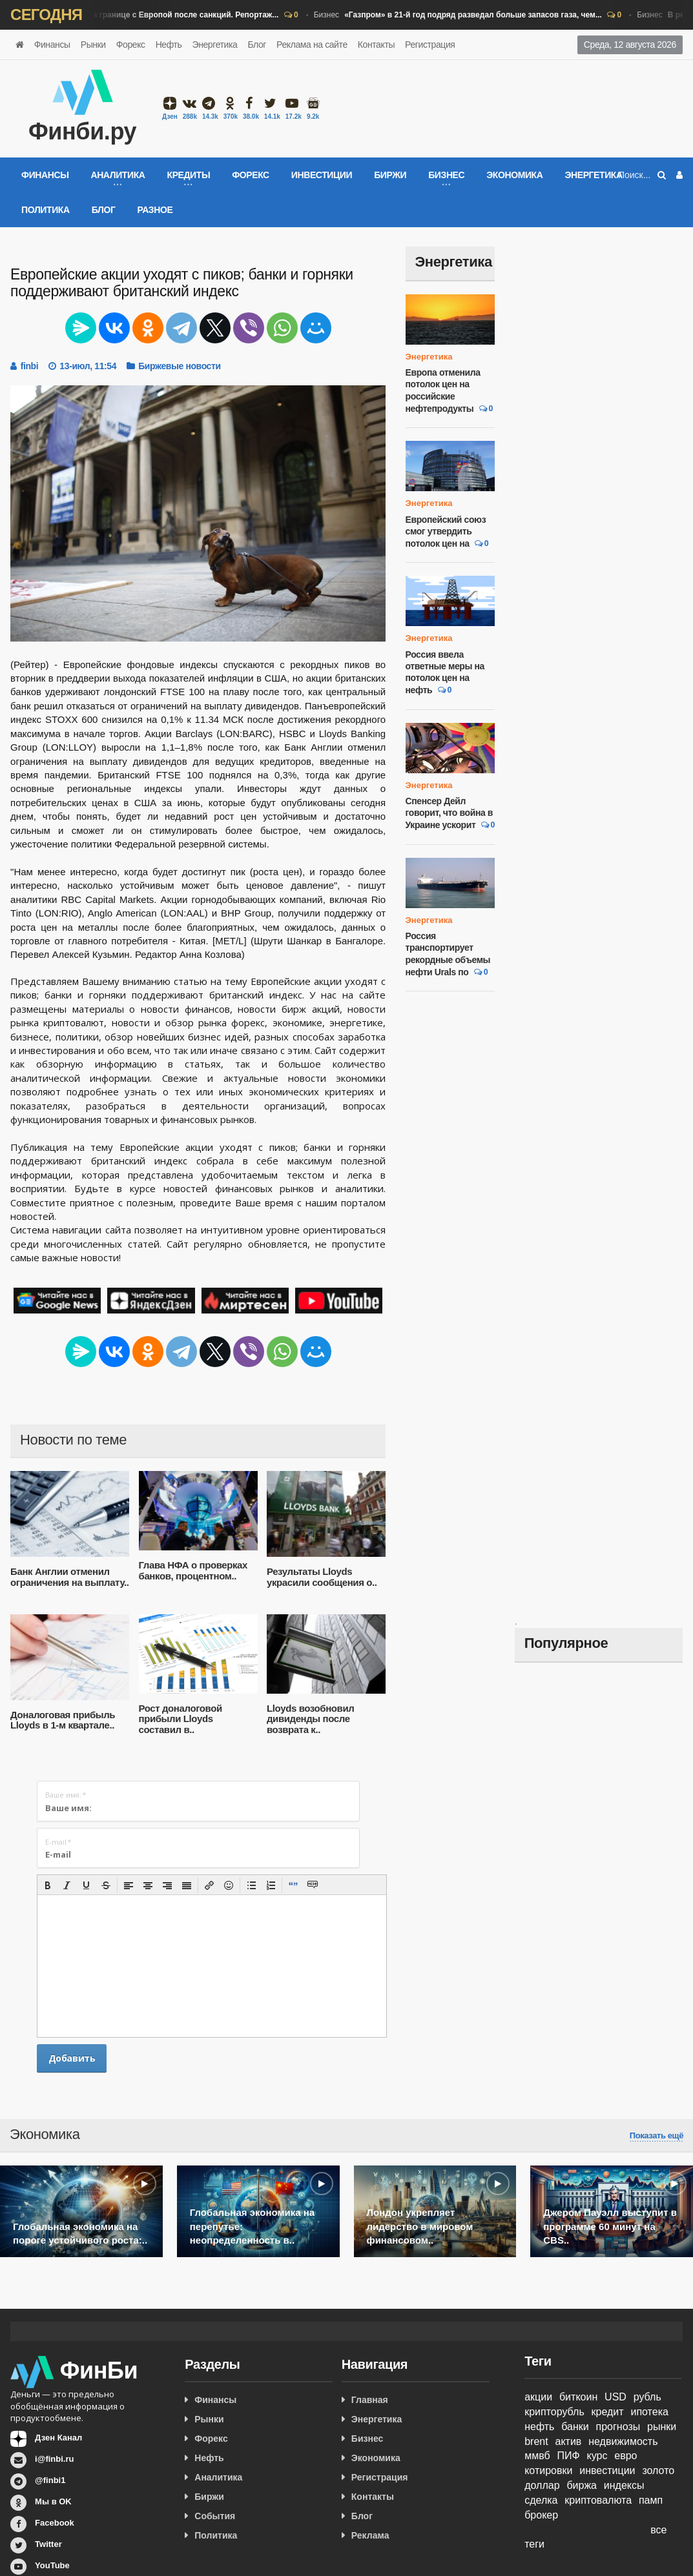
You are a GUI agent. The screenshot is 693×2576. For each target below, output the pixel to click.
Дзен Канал (58, 2437)
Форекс (130, 44)
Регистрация (430, 44)
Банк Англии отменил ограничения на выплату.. (69, 1577)
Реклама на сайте (311, 44)
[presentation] (47, 1885)
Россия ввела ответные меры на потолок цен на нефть (445, 672)
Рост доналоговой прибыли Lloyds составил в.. (180, 1719)
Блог (256, 44)
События (214, 2516)
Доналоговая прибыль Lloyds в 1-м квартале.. (62, 1720)
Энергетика (214, 44)
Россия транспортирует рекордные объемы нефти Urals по (448, 954)
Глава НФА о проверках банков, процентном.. (193, 1570)
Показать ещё (656, 2135)
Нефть (169, 44)
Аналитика (218, 2477)
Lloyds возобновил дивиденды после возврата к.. (310, 1719)
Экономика (514, 175)
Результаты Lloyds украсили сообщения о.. (322, 1577)
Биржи (390, 175)
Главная (369, 2400)
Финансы (52, 44)
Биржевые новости (179, 366)
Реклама (370, 2535)
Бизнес (143, 15)
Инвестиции (321, 175)
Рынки (93, 44)
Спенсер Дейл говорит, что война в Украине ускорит (449, 813)
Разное (154, 210)
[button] (48, 1885)
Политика (45, 210)
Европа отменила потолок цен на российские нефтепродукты (443, 390)
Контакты (376, 44)
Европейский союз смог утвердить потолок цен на (446, 531)
